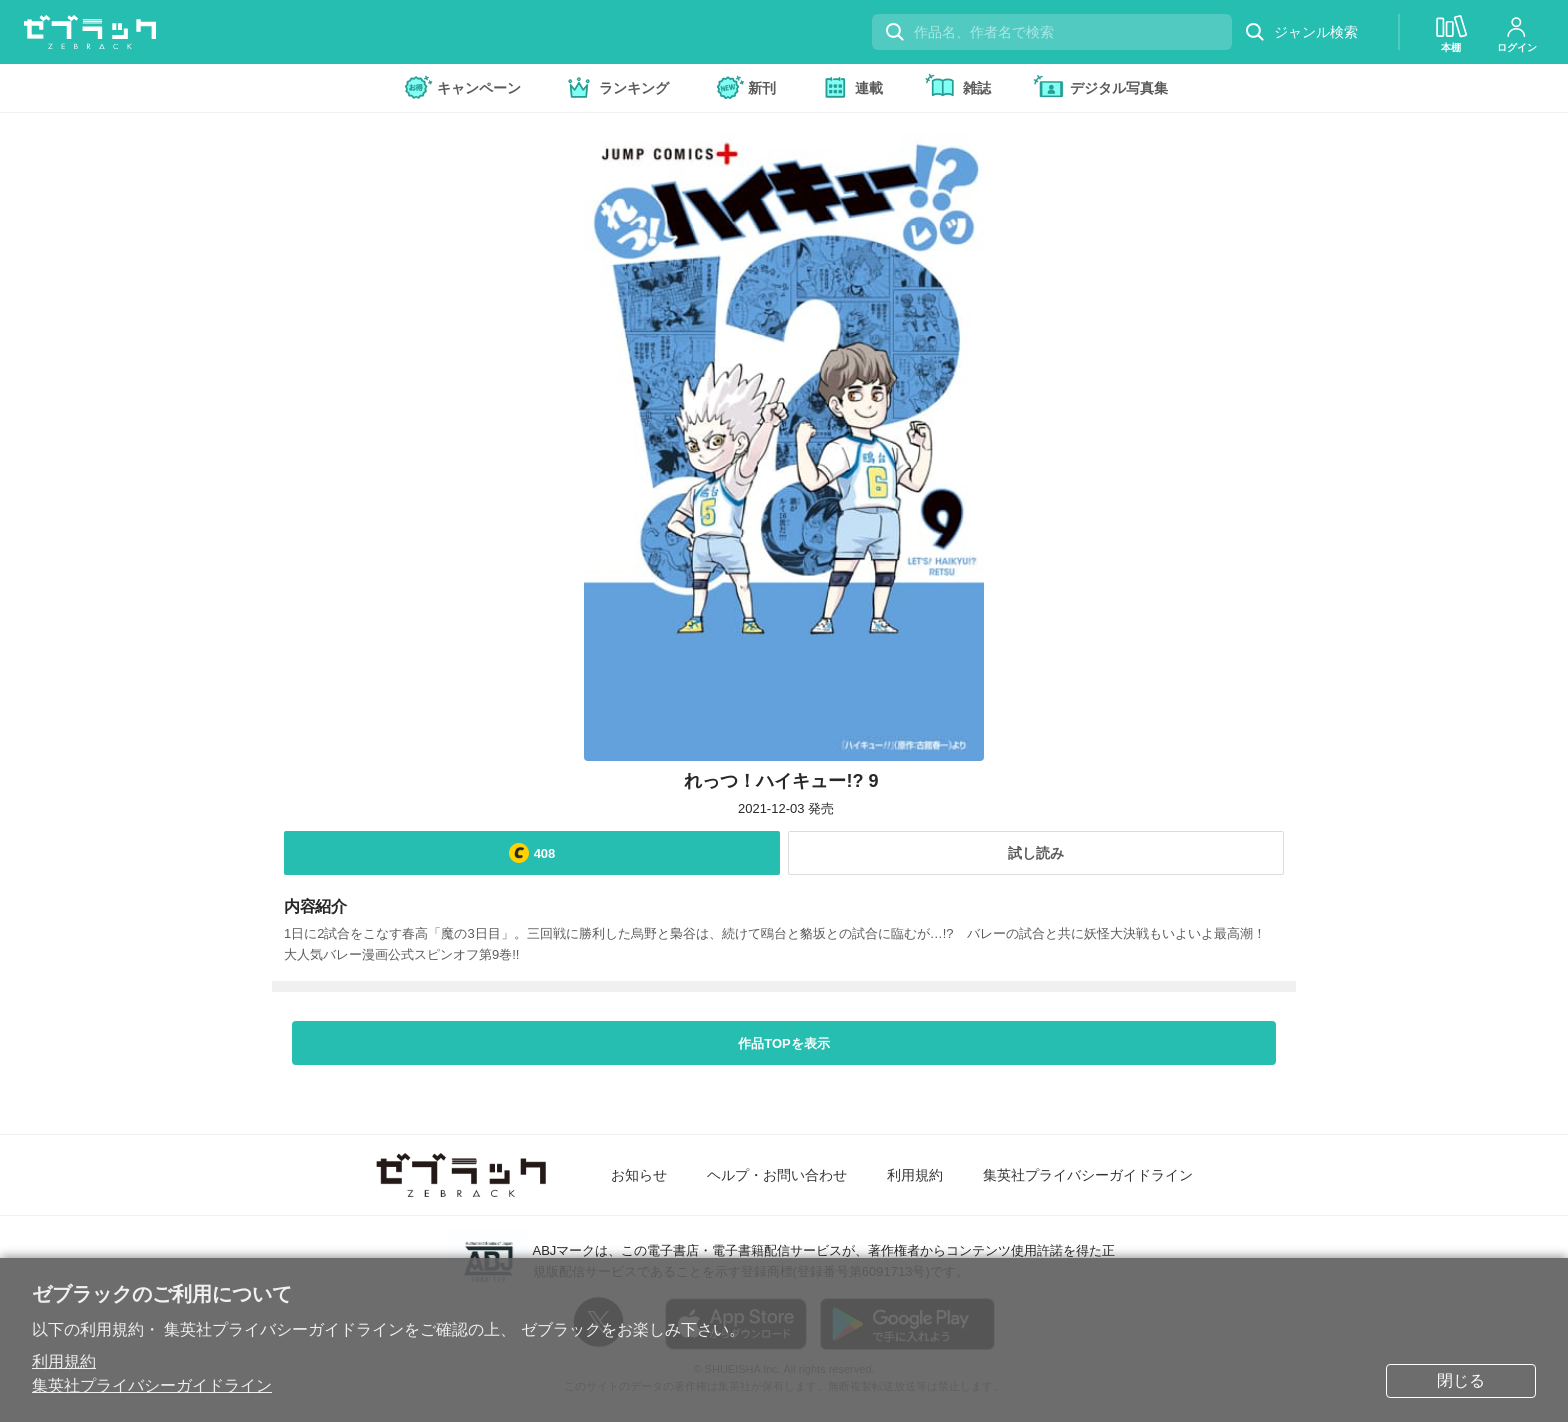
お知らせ (639, 1175)
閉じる (1461, 1380)
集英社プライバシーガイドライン (152, 1385)
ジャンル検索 (1301, 32)
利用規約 (64, 1361)
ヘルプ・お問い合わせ (777, 1175)
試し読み (1036, 853)
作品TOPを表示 (784, 1043)
